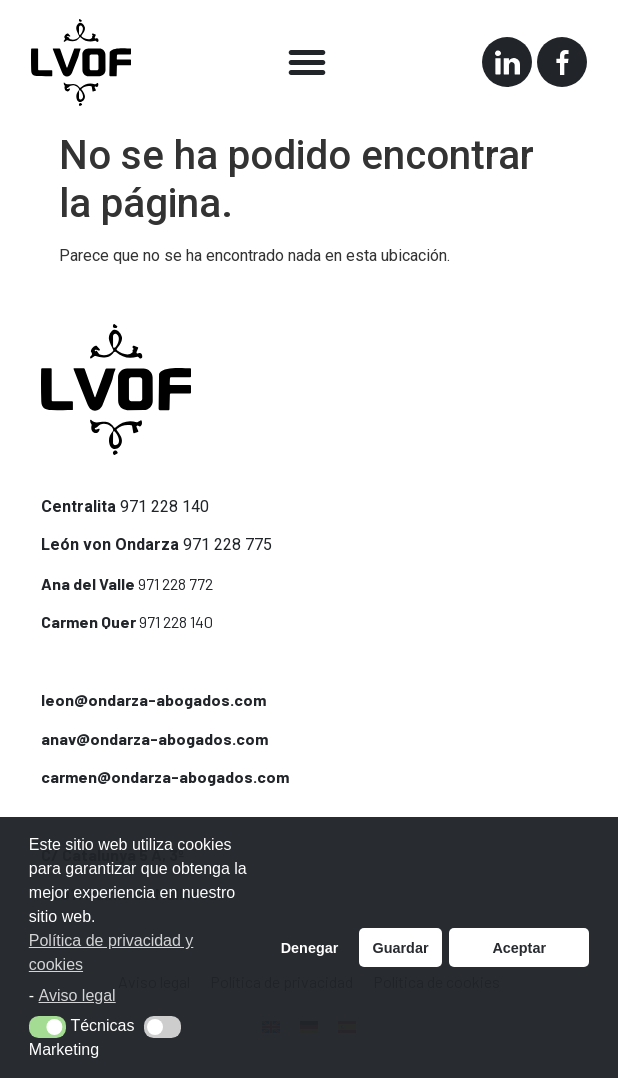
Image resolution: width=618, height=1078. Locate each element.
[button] (307, 62)
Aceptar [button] (519, 948)
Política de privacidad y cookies (111, 952)
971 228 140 (164, 506)
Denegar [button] (310, 948)
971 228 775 (227, 544)
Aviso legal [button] (77, 995)
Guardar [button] (401, 948)
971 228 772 (175, 583)
